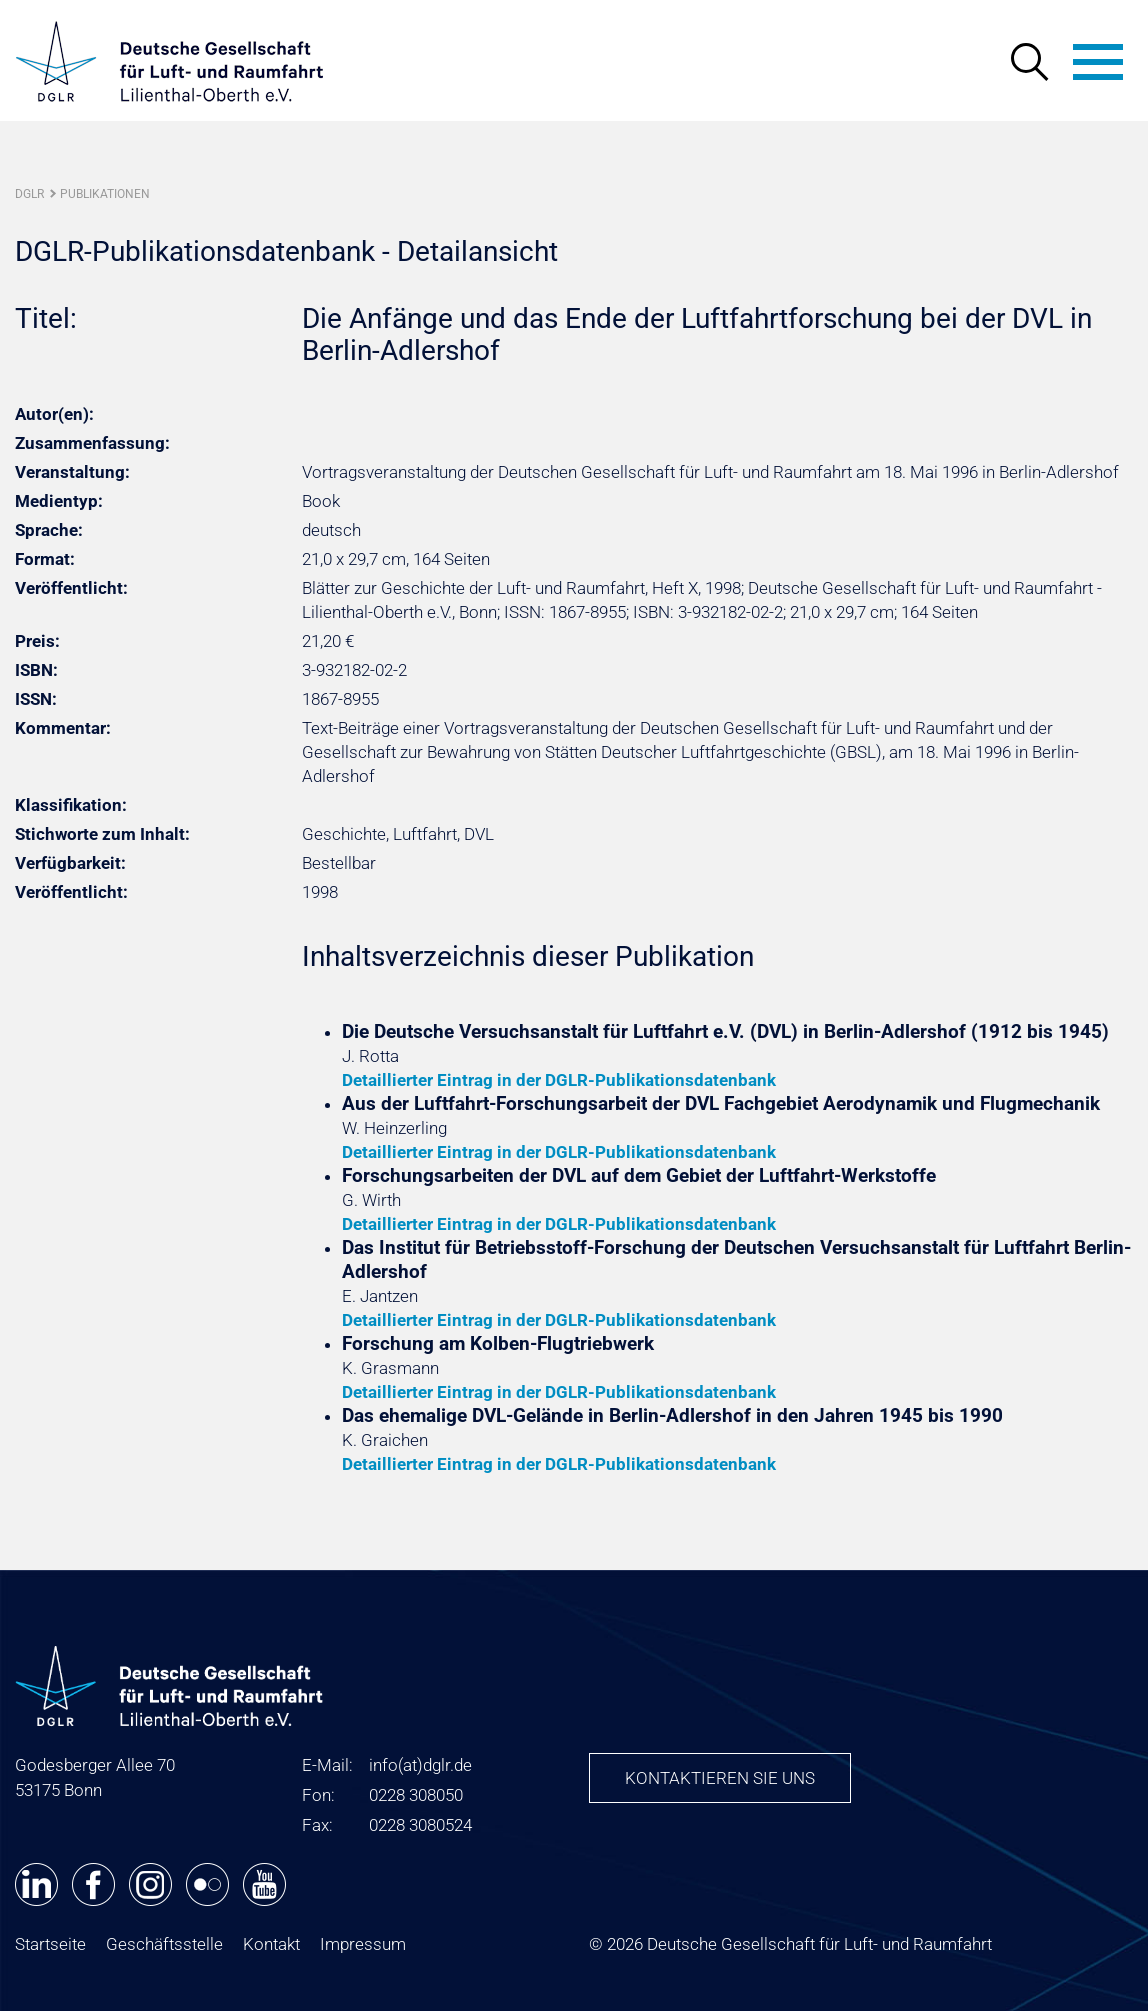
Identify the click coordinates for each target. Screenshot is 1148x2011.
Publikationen (105, 194)
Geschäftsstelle (164, 1944)
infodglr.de (420, 1765)
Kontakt (271, 1944)
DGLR (29, 194)
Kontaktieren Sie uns (720, 1778)
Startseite (50, 1944)
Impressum (363, 1944)
